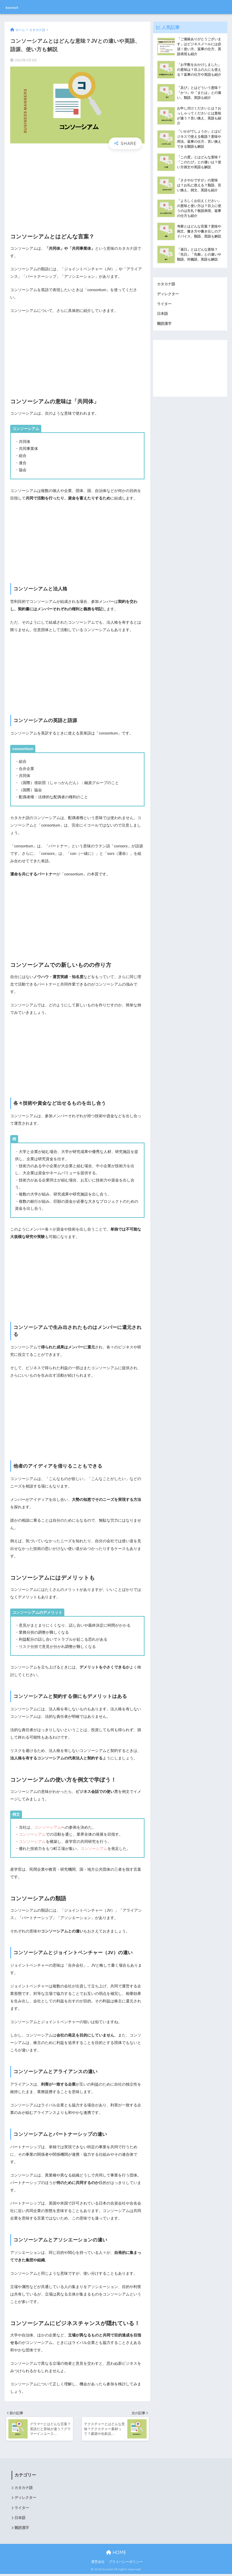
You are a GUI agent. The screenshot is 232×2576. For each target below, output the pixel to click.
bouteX (15, 7)
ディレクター (168, 296)
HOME (116, 2554)
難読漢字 (164, 326)
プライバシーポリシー (126, 2564)
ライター (164, 306)
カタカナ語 (166, 286)
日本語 (163, 316)
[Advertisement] (77, 187)
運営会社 (98, 2564)
